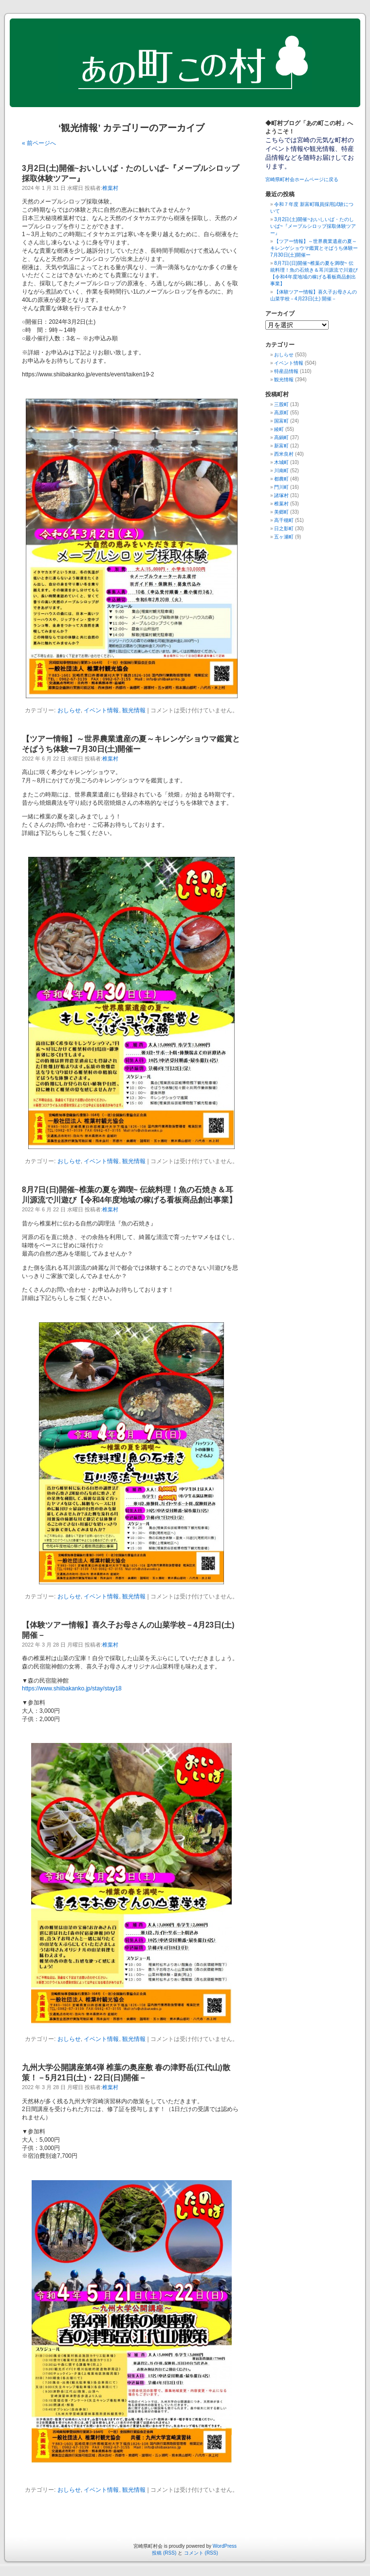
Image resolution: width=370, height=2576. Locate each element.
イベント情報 (101, 710)
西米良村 (284, 454)
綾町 (279, 429)
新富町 (281, 445)
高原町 (281, 412)
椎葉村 (110, 188)
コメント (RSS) (201, 2553)
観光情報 (134, 710)
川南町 (281, 470)
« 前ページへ (39, 143)
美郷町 (281, 512)
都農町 (281, 479)
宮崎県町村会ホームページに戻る (301, 179)
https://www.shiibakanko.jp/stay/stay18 (72, 1688)
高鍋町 (281, 437)
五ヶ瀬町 (284, 536)
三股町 (281, 404)
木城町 (281, 462)
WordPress (225, 2546)
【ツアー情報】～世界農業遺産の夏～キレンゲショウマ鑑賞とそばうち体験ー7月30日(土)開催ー (314, 248)
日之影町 (284, 528)
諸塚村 (281, 495)
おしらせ (69, 710)
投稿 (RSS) (164, 2553)
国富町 (281, 421)
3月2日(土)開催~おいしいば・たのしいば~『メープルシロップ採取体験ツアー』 (313, 226)
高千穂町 (284, 520)
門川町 (281, 487)
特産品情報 (286, 371)
